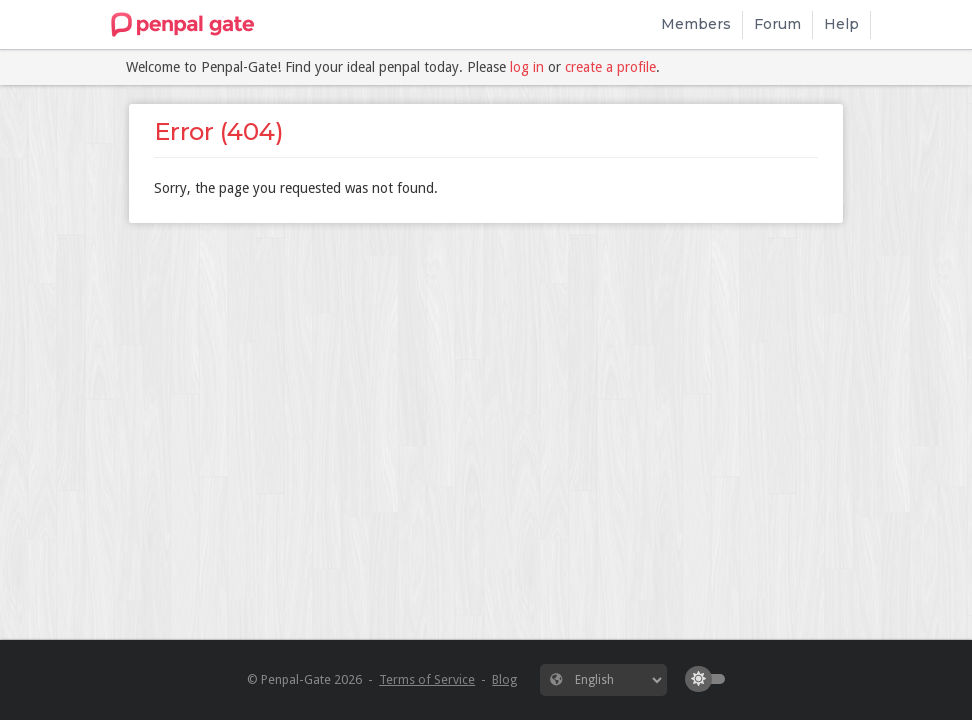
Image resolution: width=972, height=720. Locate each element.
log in (527, 67)
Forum (777, 24)
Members (696, 24)
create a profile (610, 67)
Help (841, 24)
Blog (504, 679)
